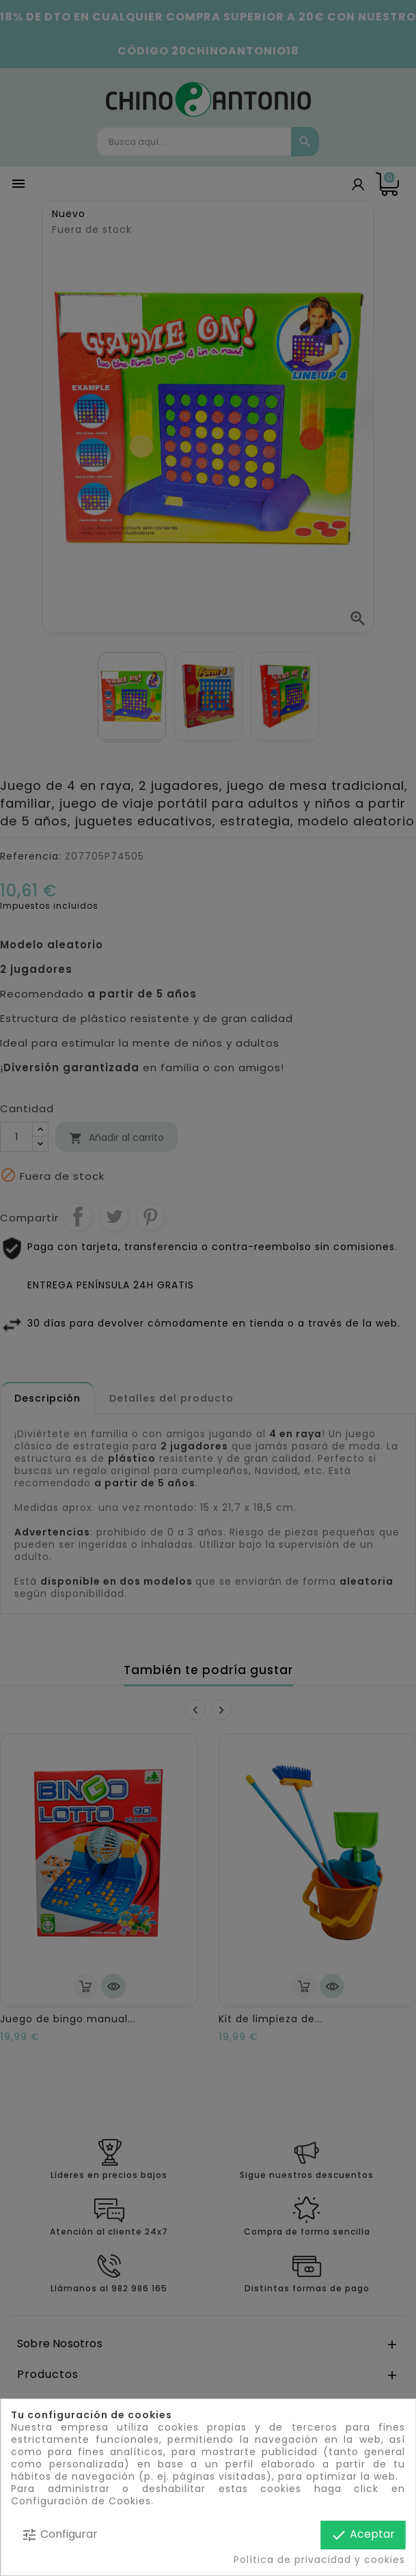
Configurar (59, 2534)
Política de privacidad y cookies (319, 2559)
